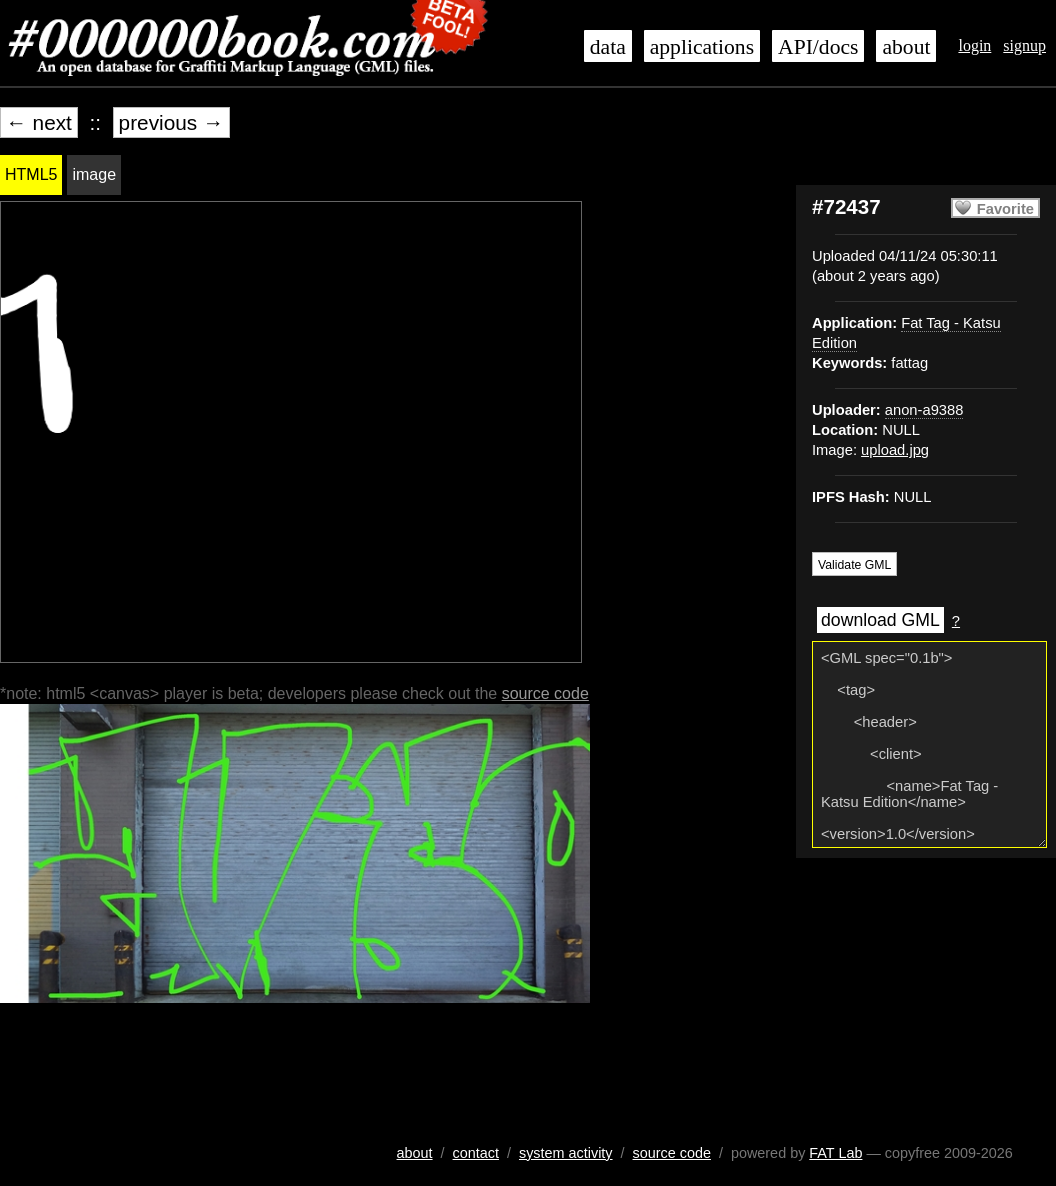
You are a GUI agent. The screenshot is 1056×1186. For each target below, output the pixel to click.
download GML (880, 620)
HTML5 (31, 174)
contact (476, 1153)
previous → (171, 122)
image (94, 174)
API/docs (818, 47)
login (974, 45)
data (608, 47)
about (906, 47)
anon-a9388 (924, 410)
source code (545, 693)
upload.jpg (895, 450)
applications (702, 47)
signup (1024, 45)
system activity (566, 1153)
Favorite (1005, 209)
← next (39, 122)
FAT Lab (835, 1153)
